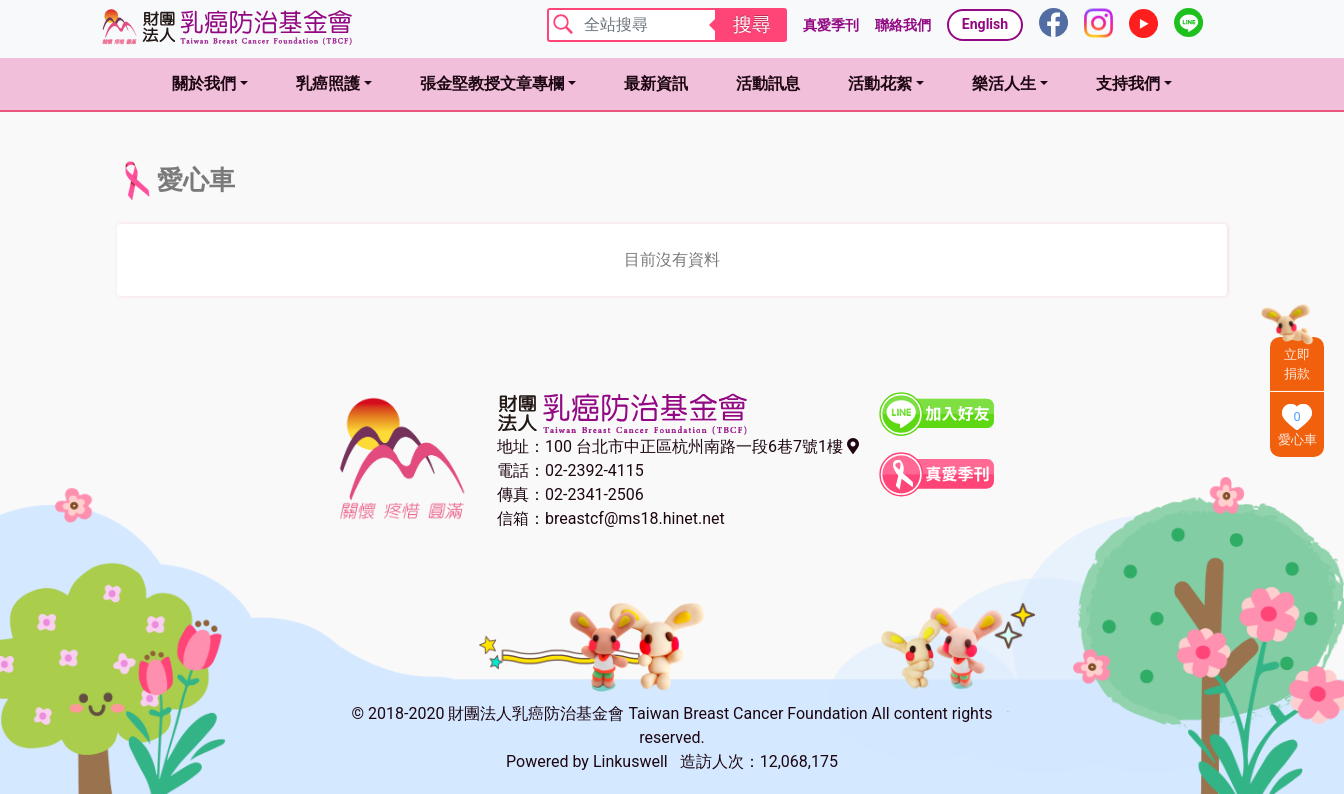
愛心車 (1297, 439)
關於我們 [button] (204, 83)
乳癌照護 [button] (328, 83)
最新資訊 (656, 83)
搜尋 (752, 24)
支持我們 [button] (1128, 83)
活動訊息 (768, 83)
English (985, 24)
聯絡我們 (903, 25)
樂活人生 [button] (1004, 83)
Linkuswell (630, 761)
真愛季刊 (831, 25)
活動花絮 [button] (880, 83)
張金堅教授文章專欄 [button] (492, 83)
